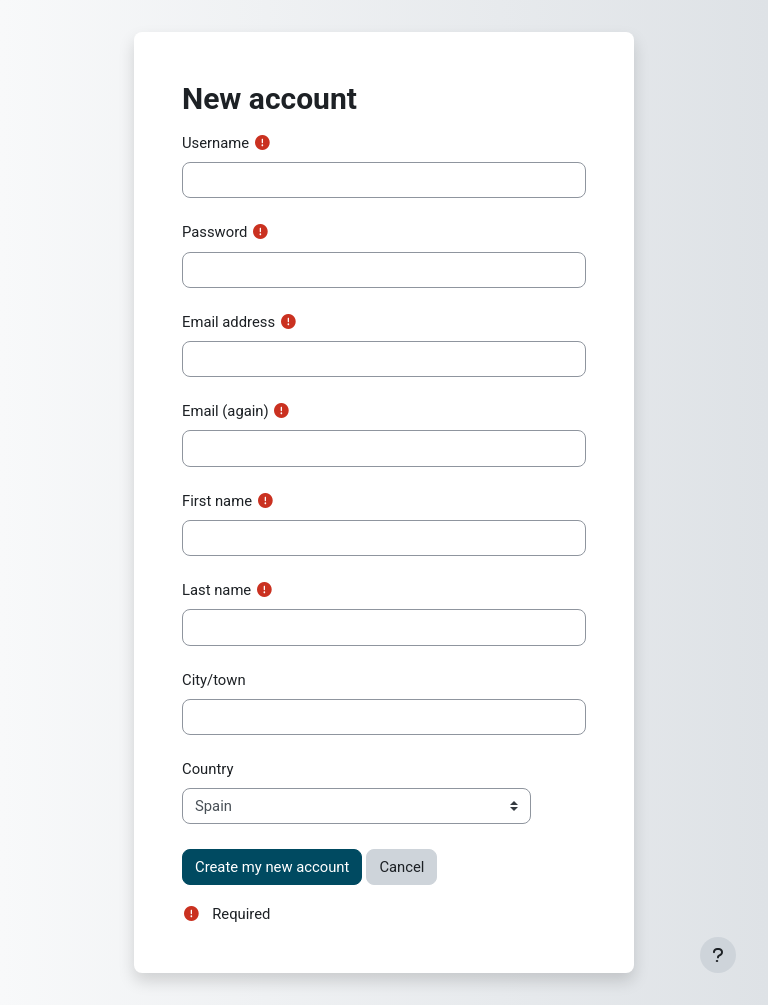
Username (215, 143)
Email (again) (225, 411)
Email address (228, 322)
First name (217, 501)
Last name (216, 590)
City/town (214, 680)
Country (207, 769)
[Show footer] (718, 955)
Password (214, 232)
